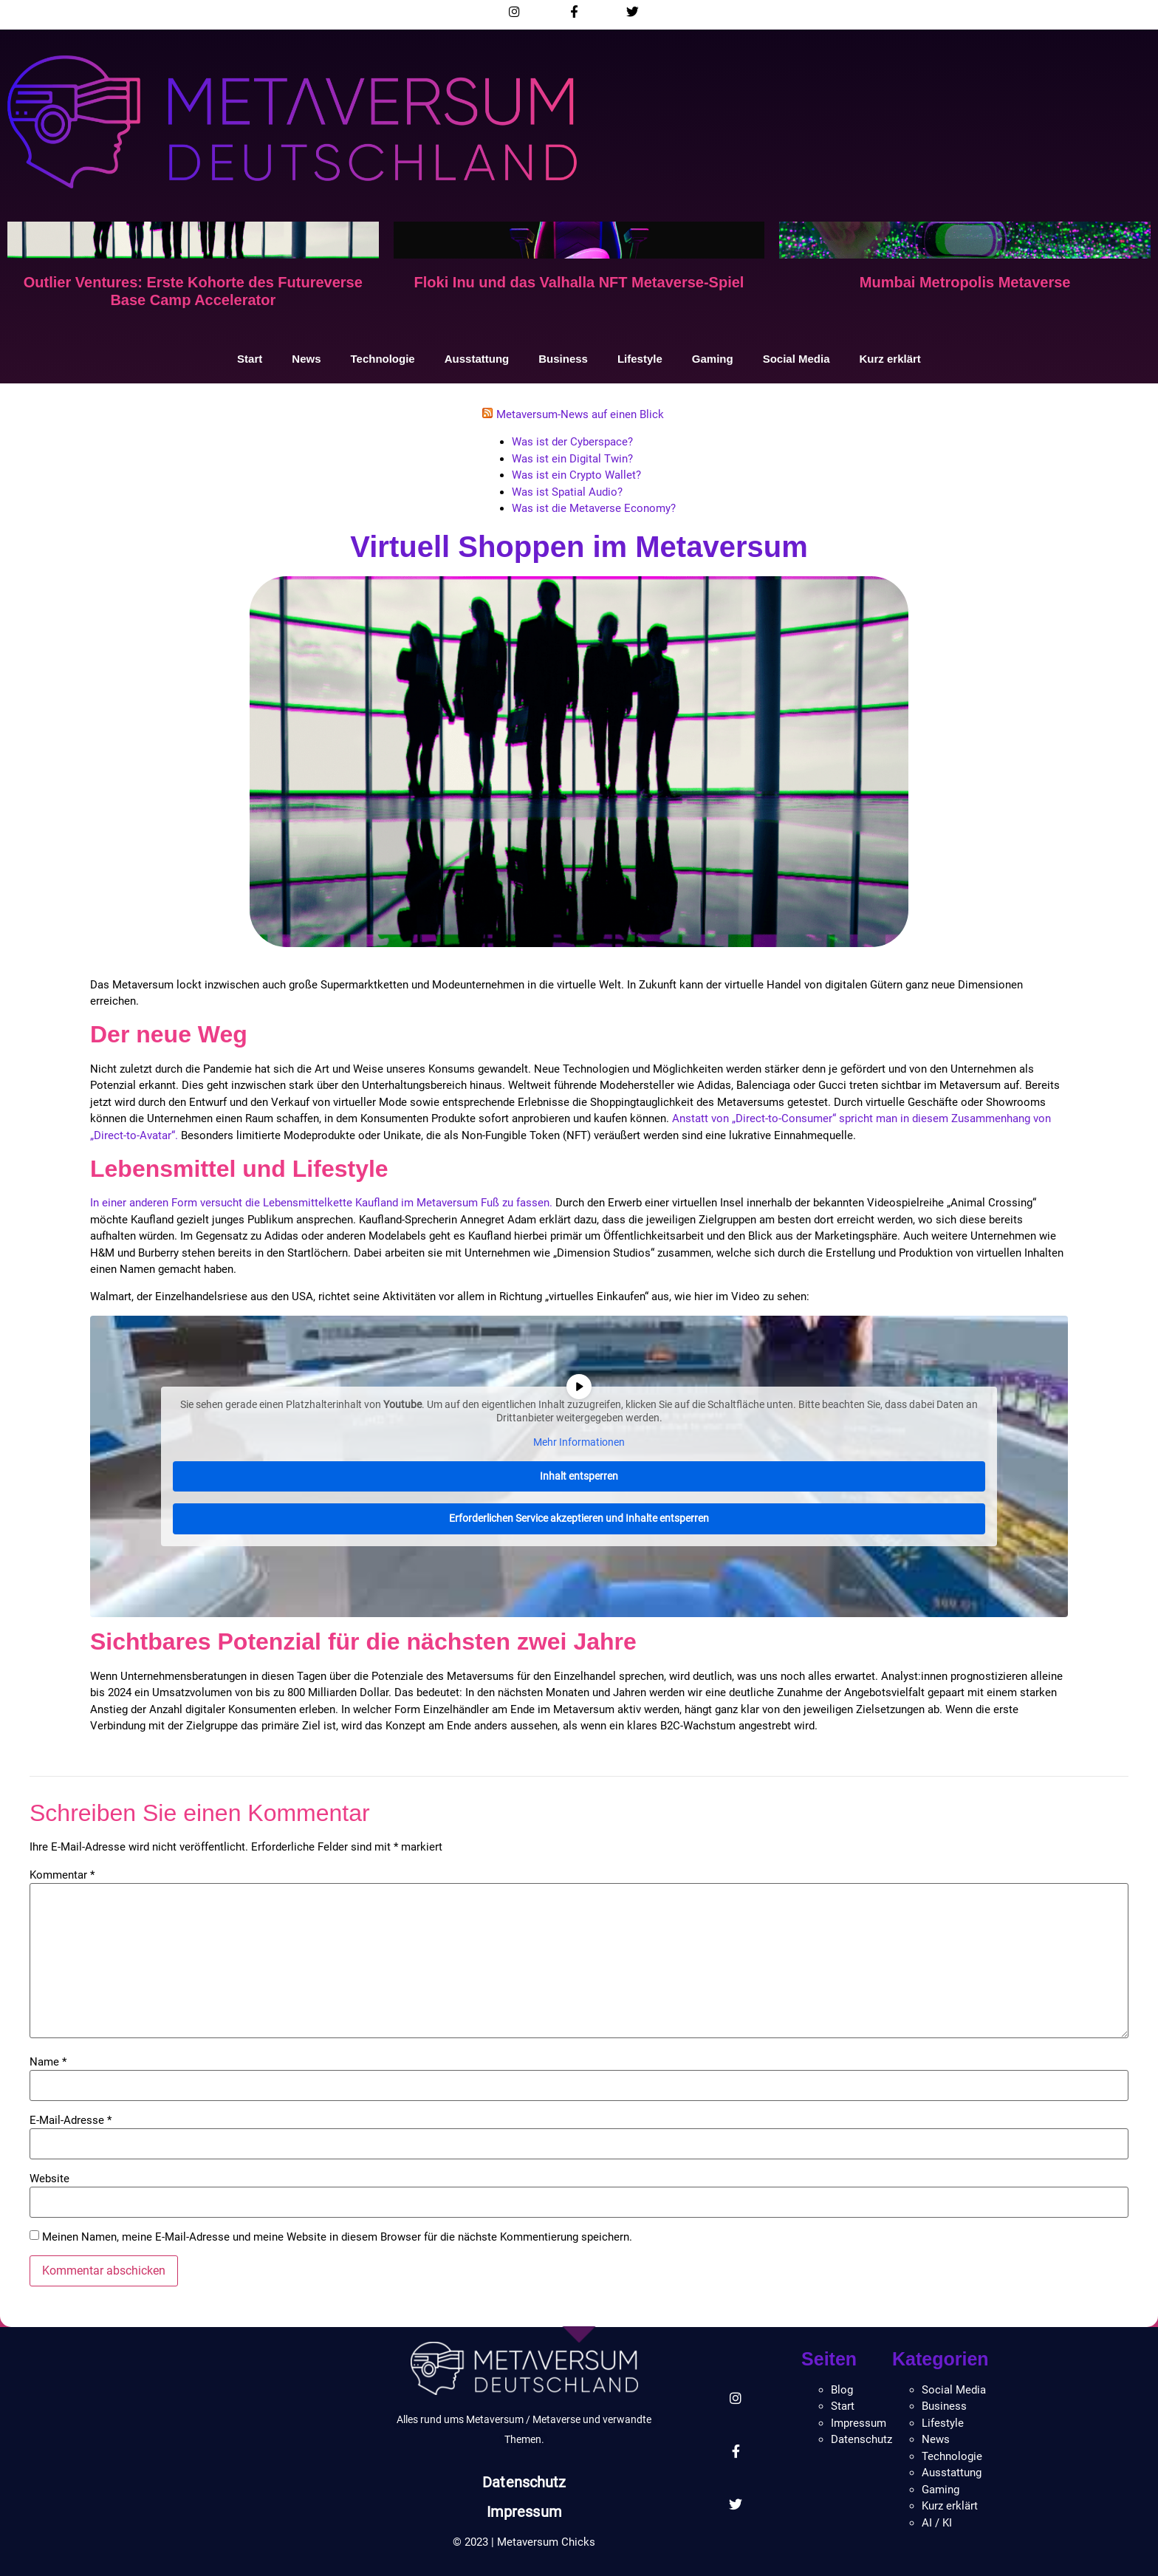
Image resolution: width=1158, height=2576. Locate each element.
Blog (842, 2389)
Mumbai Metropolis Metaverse (965, 282)
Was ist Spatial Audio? (567, 492)
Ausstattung (477, 358)
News (306, 358)
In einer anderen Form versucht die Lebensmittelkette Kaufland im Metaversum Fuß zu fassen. (322, 1202)
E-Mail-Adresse (71, 2120)
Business (563, 358)
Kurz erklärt (890, 358)
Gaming (712, 358)
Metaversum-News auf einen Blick (580, 414)
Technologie (382, 358)
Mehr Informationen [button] (579, 1442)
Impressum (524, 2512)
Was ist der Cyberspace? (572, 441)
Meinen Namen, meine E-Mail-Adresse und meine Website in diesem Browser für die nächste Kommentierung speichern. (337, 2237)
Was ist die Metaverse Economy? (594, 508)
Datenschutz (524, 2482)
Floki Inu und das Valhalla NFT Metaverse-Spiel (579, 282)
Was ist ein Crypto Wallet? (576, 475)
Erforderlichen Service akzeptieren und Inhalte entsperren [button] (579, 1518)
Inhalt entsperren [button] (579, 1475)
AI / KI (937, 2522)
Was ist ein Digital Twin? (572, 458)
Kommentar (62, 1875)
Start (249, 358)
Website (49, 2178)
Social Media (796, 358)
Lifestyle (639, 358)
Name (48, 2062)
